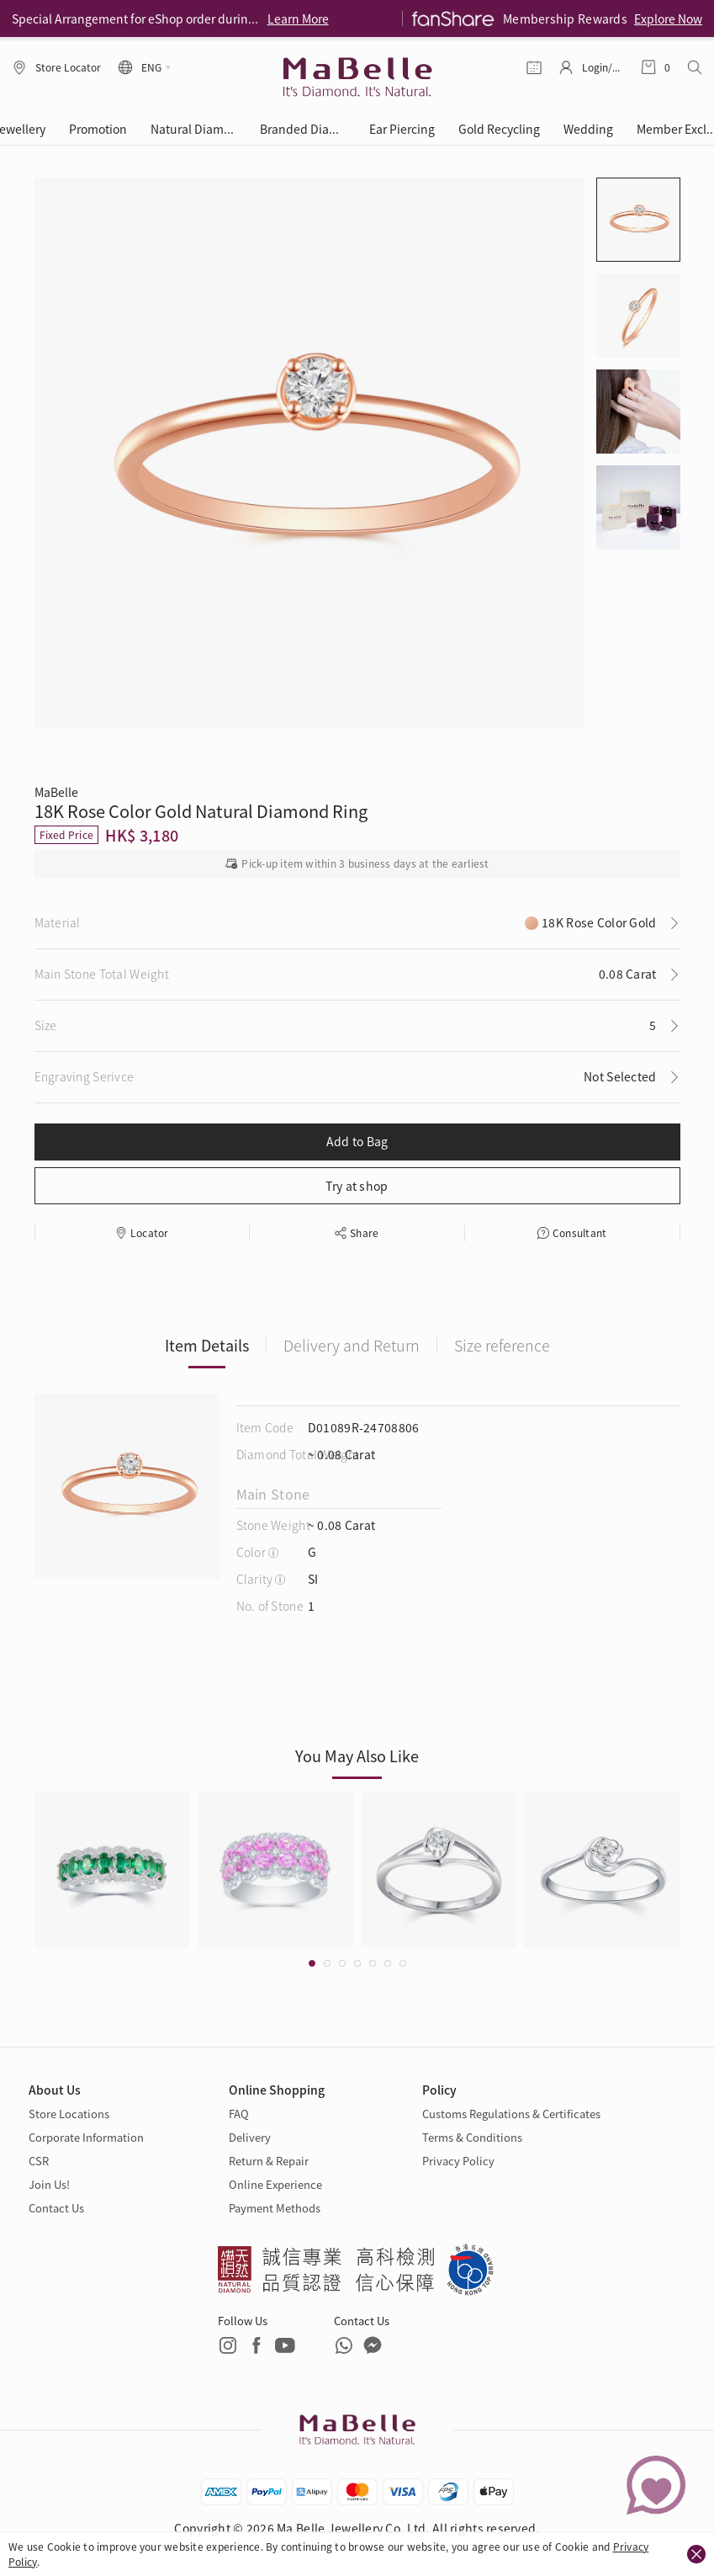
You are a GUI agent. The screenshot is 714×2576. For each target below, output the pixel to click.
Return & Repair (269, 2161)
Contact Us (56, 2208)
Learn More (298, 18)
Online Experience (275, 2184)
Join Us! (49, 2184)
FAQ (239, 2114)
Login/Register (603, 67)
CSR (39, 2161)
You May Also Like (357, 1755)
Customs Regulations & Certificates (511, 2114)
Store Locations (69, 2114)
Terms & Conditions (472, 2137)
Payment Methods (274, 2208)
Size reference (502, 1345)
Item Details (207, 1345)
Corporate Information (86, 2137)
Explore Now (668, 18)
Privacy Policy (458, 2161)
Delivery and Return (351, 1345)
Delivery (250, 2137)
